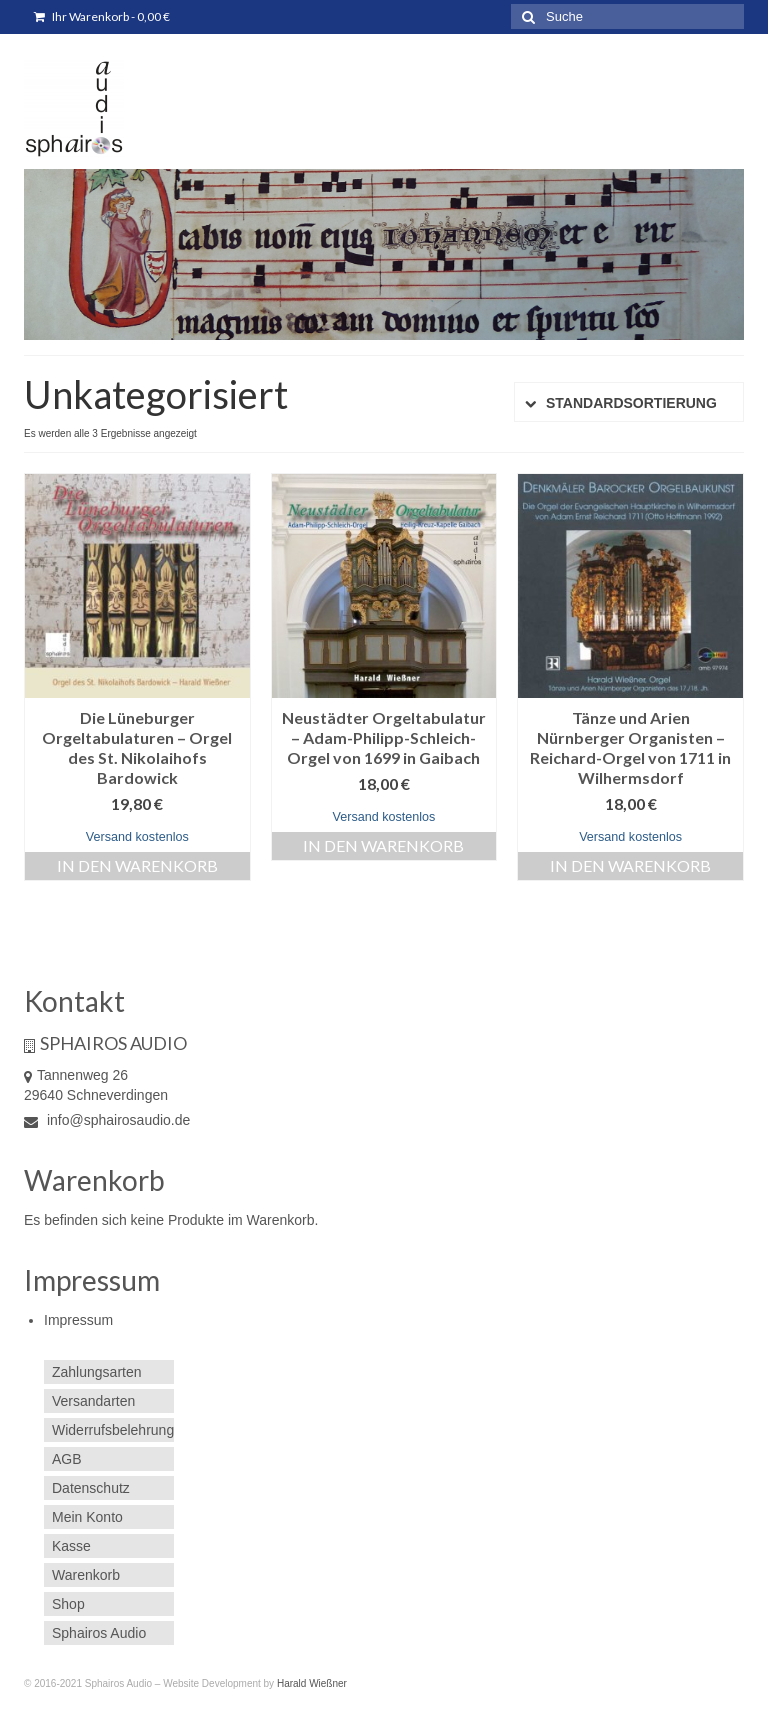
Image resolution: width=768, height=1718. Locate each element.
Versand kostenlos (137, 837)
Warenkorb (86, 1575)
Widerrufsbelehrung (113, 1430)
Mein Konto (87, 1517)
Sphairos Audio (99, 1633)
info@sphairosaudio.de (107, 1120)
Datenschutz (91, 1488)
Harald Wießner (312, 1683)
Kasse (71, 1546)
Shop (68, 1604)
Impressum (78, 1320)
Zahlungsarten (97, 1372)
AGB (67, 1459)
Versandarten (93, 1401)
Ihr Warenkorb (102, 16)
